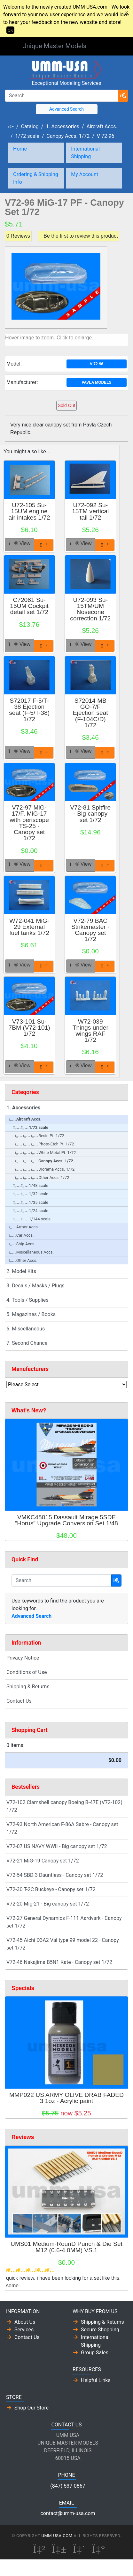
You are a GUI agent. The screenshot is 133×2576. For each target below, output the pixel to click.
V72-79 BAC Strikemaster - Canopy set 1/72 (90, 930)
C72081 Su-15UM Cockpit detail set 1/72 (29, 605)
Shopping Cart (30, 1730)
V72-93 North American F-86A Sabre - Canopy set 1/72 (62, 1828)
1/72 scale (27, 136)
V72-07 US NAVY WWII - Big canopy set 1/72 (56, 1846)
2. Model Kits (21, 1271)
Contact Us (19, 1701)
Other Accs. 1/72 (42, 1177)
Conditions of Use (26, 1672)
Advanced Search (66, 109)
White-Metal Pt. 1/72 (45, 1152)
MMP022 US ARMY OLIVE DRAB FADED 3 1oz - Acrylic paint (66, 2097)
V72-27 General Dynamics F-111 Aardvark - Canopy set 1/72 (63, 1922)
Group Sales (94, 2353)
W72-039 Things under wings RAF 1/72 (90, 1030)
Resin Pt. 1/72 (39, 1135)
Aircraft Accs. (101, 126)
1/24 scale (30, 1210)
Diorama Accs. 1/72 (44, 1169)
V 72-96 (105, 136)
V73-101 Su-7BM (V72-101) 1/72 (29, 1027)
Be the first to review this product (80, 236)
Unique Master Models (54, 46)
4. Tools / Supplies (27, 1300)
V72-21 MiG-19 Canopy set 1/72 (42, 1861)
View (19, 543)
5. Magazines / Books (31, 1314)
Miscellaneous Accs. (31, 1252)
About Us (24, 2322)
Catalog (30, 126)
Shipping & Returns (28, 1687)
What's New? (29, 1410)
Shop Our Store (31, 2408)
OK (10, 30)
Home (20, 149)
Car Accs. (21, 1235)
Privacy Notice (22, 1658)
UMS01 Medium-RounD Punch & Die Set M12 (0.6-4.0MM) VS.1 (66, 2246)
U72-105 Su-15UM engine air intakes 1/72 (29, 511)
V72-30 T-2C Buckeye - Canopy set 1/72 (51, 1889)
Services (24, 2330)
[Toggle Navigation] (102, 46)
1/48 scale (30, 1185)
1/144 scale (32, 1219)
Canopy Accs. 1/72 (68, 136)
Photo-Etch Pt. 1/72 (44, 1144)
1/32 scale (30, 1193)
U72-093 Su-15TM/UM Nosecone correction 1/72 (90, 609)
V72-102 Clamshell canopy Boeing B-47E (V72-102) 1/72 (64, 1806)
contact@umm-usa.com (67, 2513)
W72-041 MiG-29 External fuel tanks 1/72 (29, 926)
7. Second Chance (26, 1343)
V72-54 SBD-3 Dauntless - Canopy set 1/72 (54, 1875)
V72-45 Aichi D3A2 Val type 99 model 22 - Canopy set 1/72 (62, 1944)
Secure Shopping (100, 2330)
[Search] (61, 96)
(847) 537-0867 (67, 2486)
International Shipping (85, 152)
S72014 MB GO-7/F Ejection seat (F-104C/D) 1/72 (90, 713)
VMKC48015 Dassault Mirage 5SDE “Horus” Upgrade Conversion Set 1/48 (66, 1520)
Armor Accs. (24, 1227)
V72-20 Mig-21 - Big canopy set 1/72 (47, 1904)
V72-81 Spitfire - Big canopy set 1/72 (90, 813)
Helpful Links (96, 2380)
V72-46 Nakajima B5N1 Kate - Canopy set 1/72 (59, 1962)
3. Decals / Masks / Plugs (35, 1286)
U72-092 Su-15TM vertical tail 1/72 (90, 511)
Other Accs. (23, 1260)
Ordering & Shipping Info (35, 178)
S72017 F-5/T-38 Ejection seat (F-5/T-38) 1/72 (29, 709)
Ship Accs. (22, 1243)
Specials (23, 1988)
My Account (84, 174)
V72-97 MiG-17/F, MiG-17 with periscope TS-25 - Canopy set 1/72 (29, 822)
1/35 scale (30, 1202)
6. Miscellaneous (25, 1329)
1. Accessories (62, 126)
